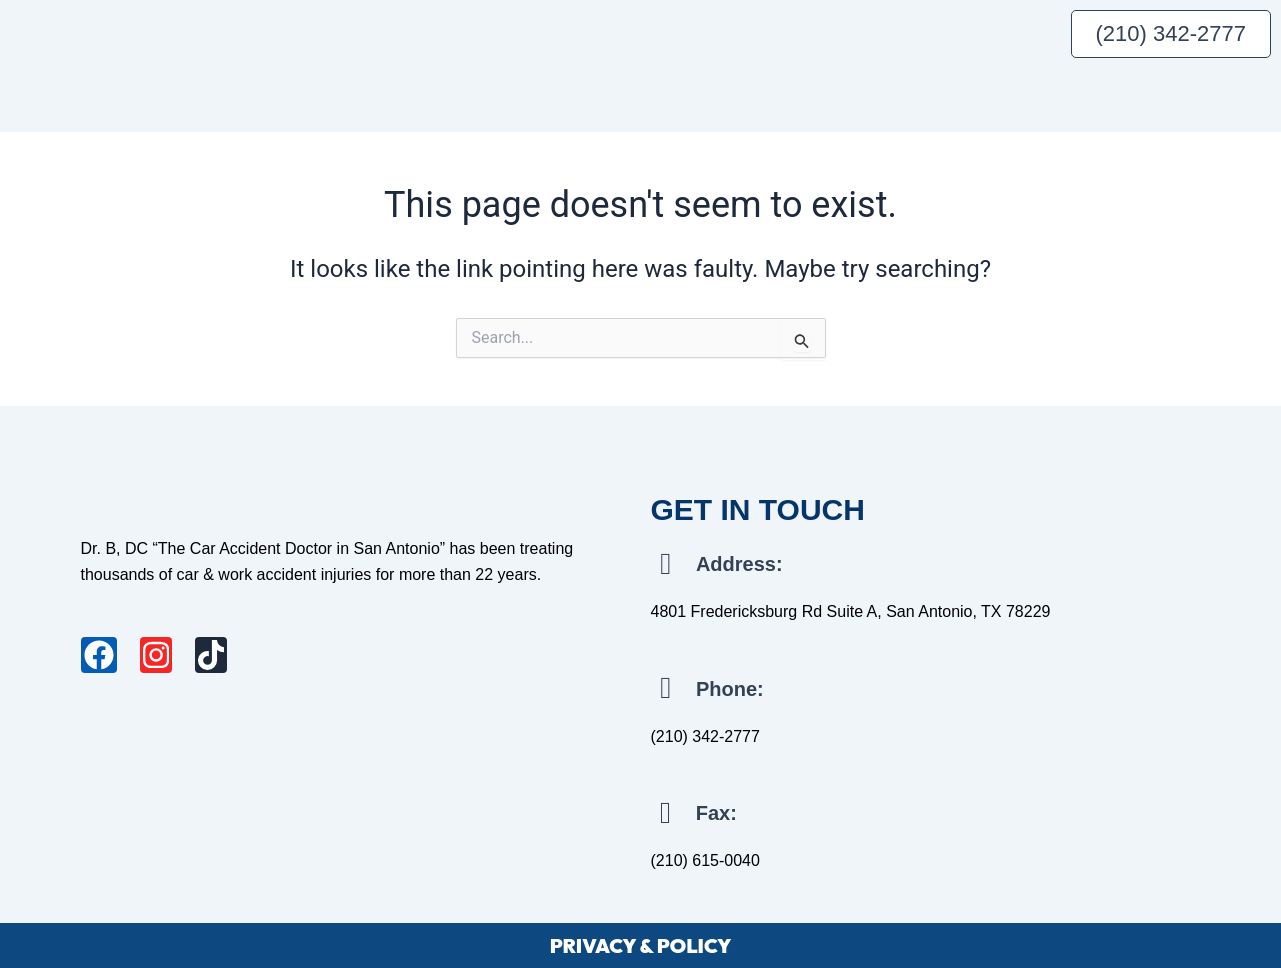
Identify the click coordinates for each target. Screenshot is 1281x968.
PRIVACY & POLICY (641, 944)
